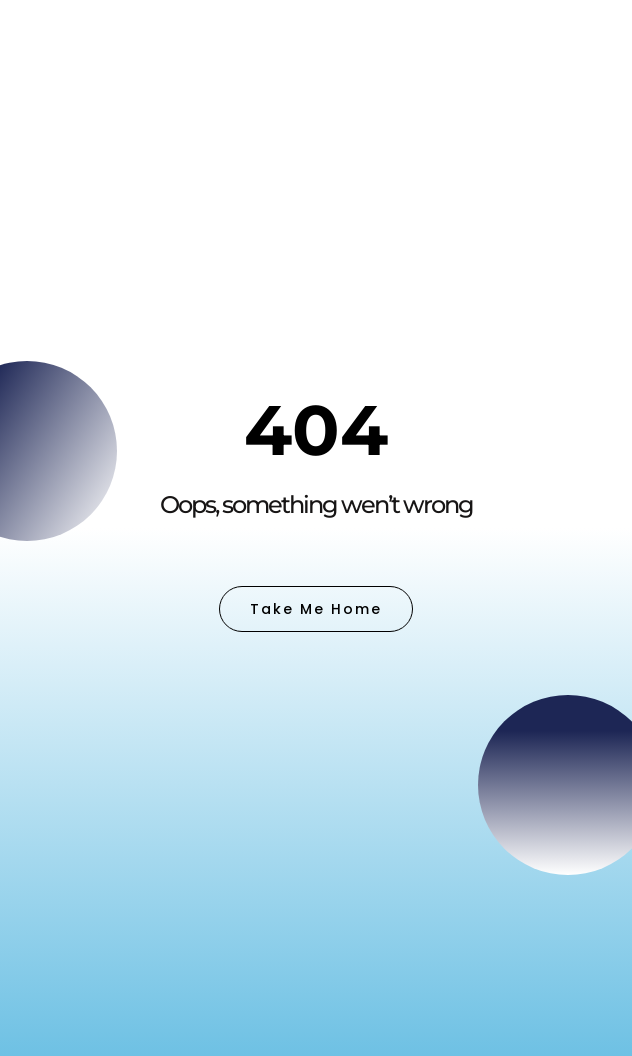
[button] (580, 72)
